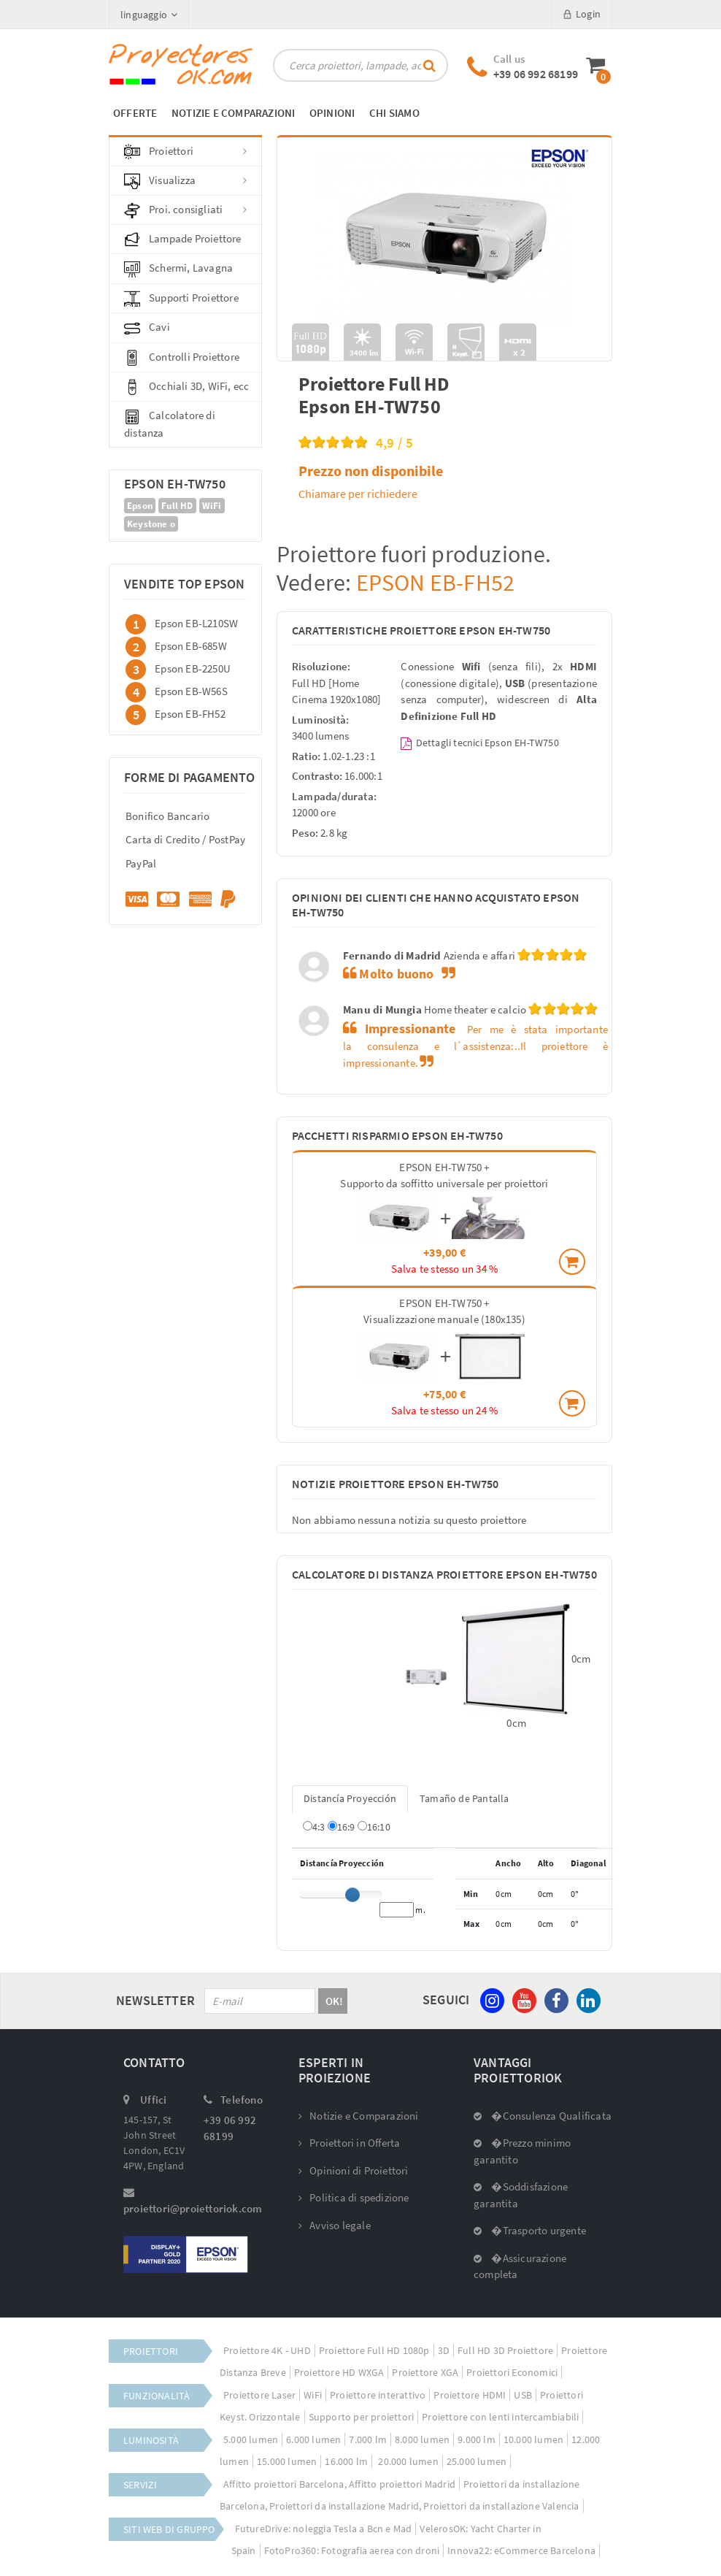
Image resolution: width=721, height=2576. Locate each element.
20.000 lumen (407, 2461)
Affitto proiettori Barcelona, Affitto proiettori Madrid (339, 2484)
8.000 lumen (422, 2439)
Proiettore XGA (425, 2372)
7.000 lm (368, 2439)
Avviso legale (334, 2225)
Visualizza (185, 181)
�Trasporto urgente (530, 2230)
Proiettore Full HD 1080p (374, 2350)
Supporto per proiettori (362, 2416)
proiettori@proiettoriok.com (192, 2208)
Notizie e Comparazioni (358, 2116)
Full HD (177, 505)
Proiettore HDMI (469, 2394)
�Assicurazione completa (520, 2266)
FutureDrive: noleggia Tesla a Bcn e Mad (323, 2528)
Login (582, 13)
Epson (140, 505)
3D (444, 2350)
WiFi (212, 505)
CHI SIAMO (394, 113)
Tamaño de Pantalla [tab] (464, 1798)
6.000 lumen (313, 2439)
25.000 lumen (476, 2461)
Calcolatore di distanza (169, 423)
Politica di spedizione (353, 2197)
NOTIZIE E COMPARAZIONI (233, 113)
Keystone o (151, 524)
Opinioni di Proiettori (353, 2170)
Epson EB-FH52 (190, 714)
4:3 (314, 1826)
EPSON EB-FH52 (432, 582)
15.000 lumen (287, 2461)
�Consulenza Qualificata (543, 2116)
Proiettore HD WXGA (339, 2372)
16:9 (341, 1826)
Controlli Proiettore (181, 358)
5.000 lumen (250, 2439)
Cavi (147, 328)
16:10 (374, 1826)
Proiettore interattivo (377, 2394)
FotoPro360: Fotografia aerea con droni (352, 2550)
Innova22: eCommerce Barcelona (521, 2550)
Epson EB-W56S (191, 691)
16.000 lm (346, 2461)
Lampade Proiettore (183, 239)
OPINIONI (332, 113)
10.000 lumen (533, 2439)
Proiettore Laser (259, 2394)
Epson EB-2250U (193, 668)
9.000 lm (477, 2439)
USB (523, 2394)
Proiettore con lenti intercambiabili (500, 2416)
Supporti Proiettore (181, 299)
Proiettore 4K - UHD (267, 2350)
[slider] (352, 1894)
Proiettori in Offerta (349, 2143)
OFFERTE (135, 113)
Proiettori (185, 152)
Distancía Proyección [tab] (350, 1798)
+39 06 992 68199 (535, 73)
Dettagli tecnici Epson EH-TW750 (479, 743)
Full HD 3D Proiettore (505, 2350)
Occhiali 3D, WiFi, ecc (186, 387)
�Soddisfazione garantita (521, 2195)
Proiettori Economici (512, 2372)
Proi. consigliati (185, 210)
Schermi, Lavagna (178, 269)
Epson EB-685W (191, 646)
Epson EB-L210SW (196, 623)
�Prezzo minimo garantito (522, 2151)
